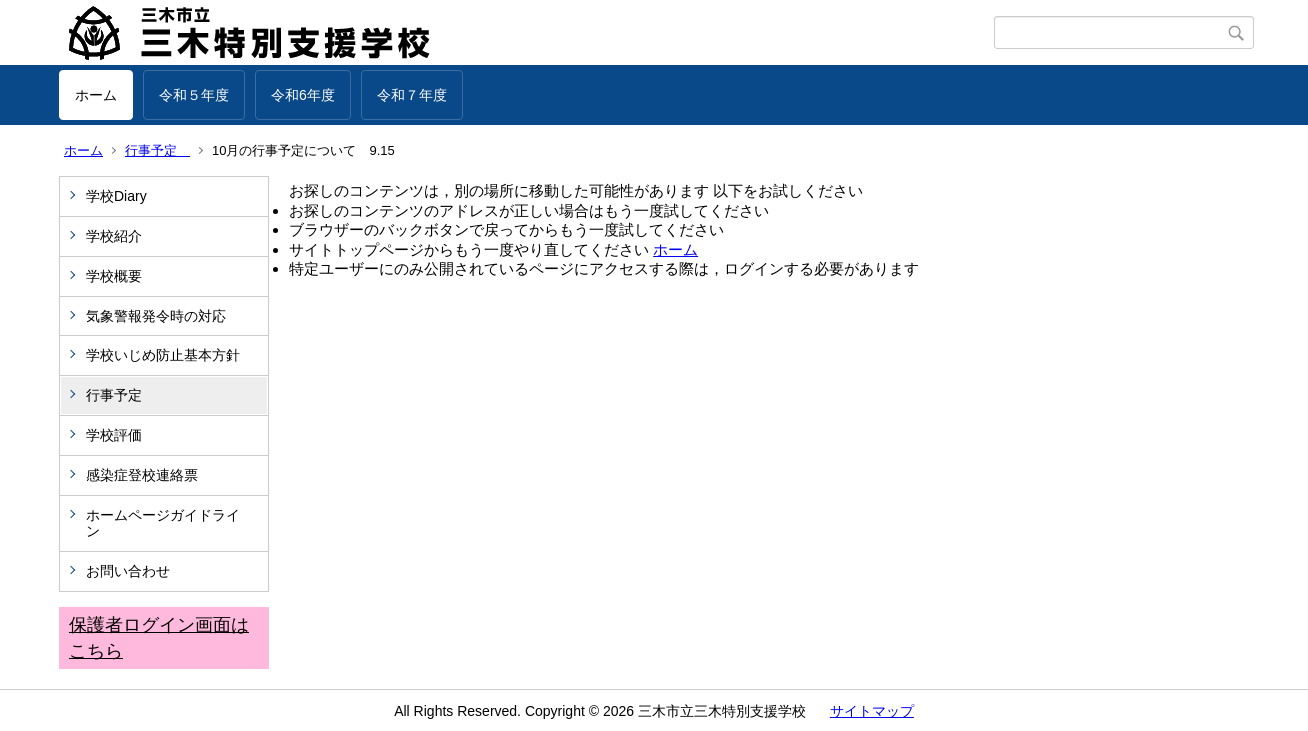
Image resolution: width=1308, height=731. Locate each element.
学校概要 (114, 276)
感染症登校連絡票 (142, 475)
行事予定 (157, 150)
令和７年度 (412, 95)
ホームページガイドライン (163, 523)
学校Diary (116, 196)
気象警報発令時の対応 (156, 316)
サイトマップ (872, 711)
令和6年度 (303, 95)
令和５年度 (194, 95)
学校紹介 (114, 236)
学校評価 (114, 435)
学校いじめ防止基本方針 (163, 355)
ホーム (96, 95)
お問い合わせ (128, 571)
